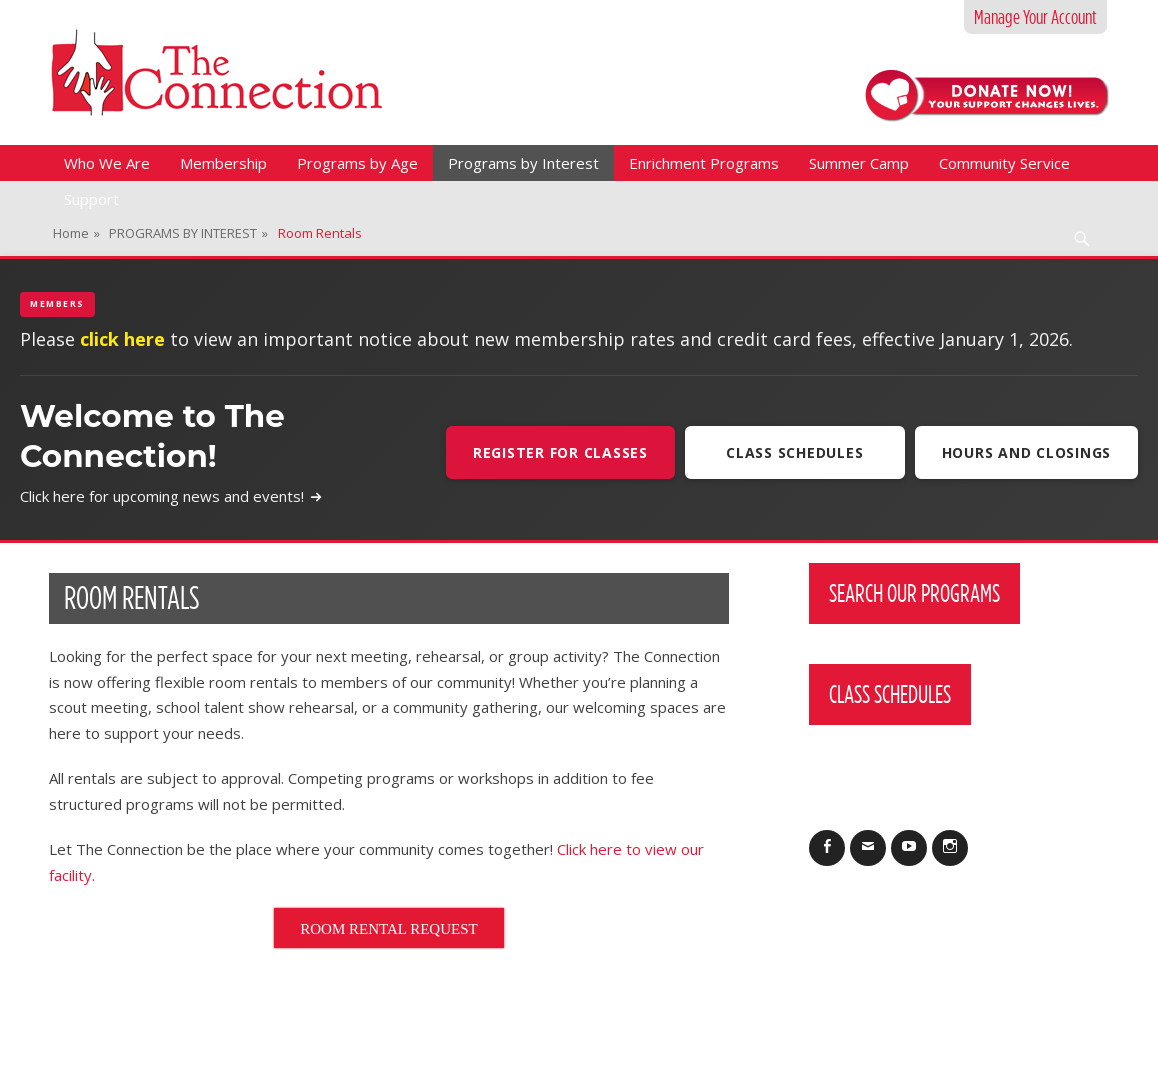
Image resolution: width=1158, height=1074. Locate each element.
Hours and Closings (1027, 452)
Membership (223, 163)
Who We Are (107, 163)
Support (91, 199)
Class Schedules (794, 452)
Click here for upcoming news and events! (171, 496)
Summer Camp (859, 163)
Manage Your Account (1035, 17)
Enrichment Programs (704, 163)
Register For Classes (560, 452)
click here (122, 339)
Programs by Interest (523, 163)
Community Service (1004, 163)
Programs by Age (357, 163)
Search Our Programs (914, 593)
